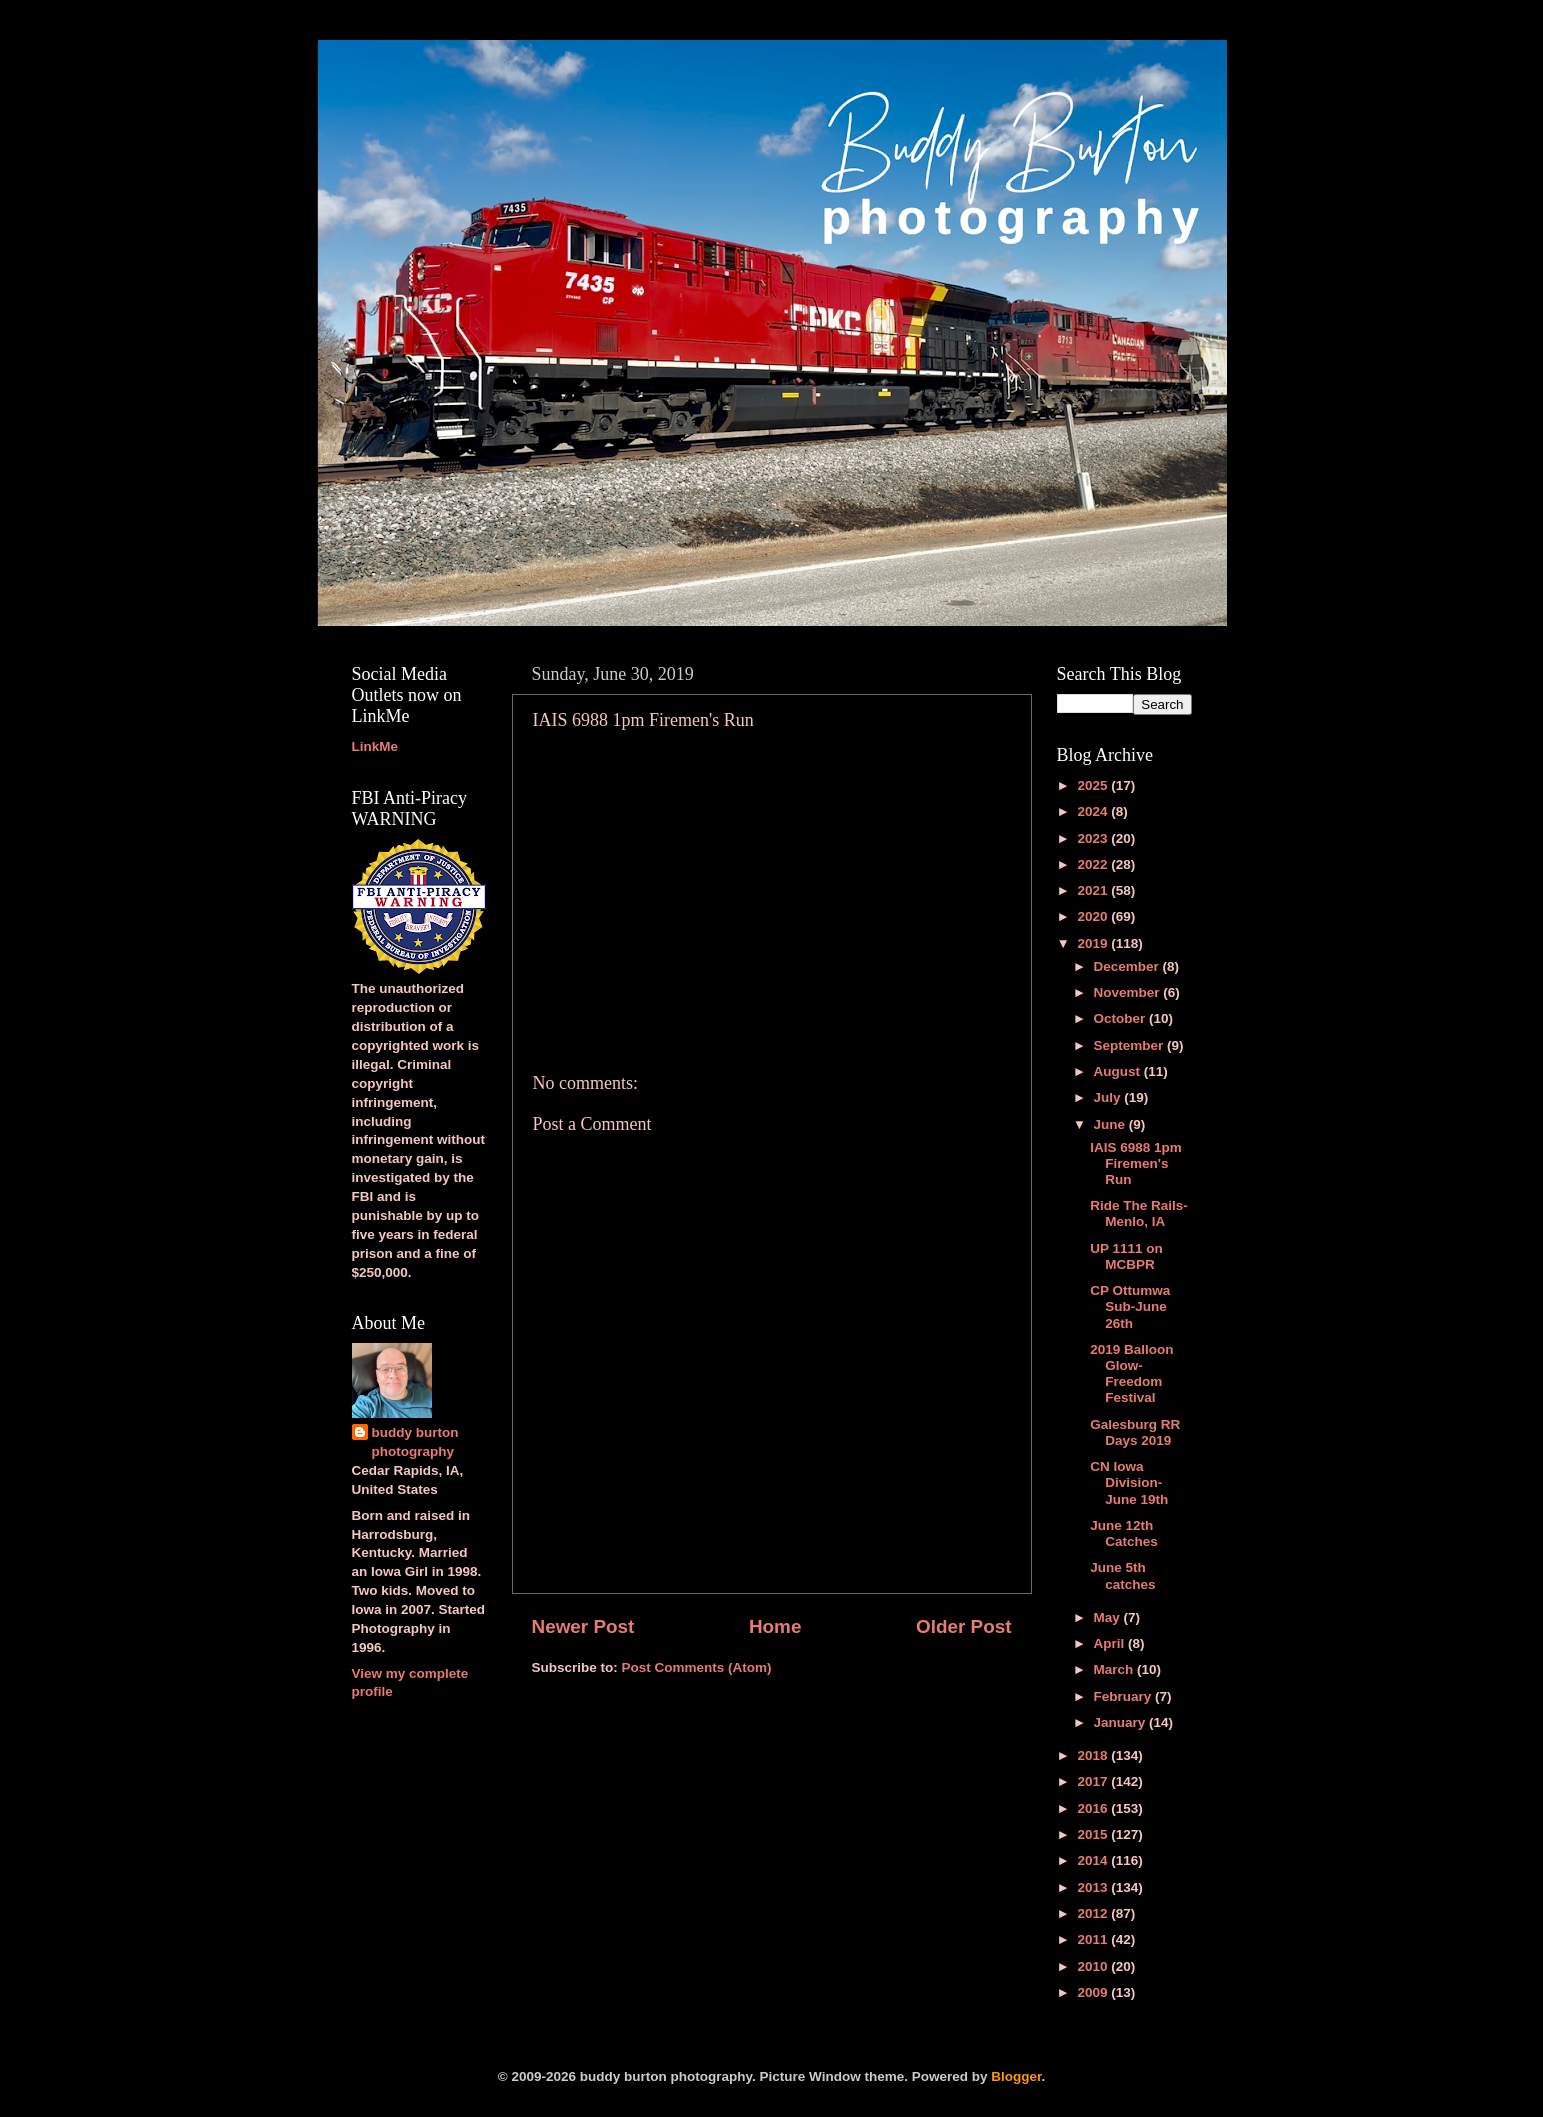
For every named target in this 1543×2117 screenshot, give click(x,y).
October (1122, 1018)
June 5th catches (1122, 1575)
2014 (1094, 1860)
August (1119, 1071)
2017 (1094, 1781)
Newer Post (583, 1626)
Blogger (1016, 2076)
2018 (1094, 1755)
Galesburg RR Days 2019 (1135, 1432)
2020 (1094, 916)
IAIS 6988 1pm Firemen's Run (1136, 1163)
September (1131, 1045)
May (1109, 1617)
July (1109, 1097)
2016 (1094, 1808)
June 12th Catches (1124, 1533)
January (1122, 1722)
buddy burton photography (415, 1442)
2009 (1094, 1992)
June (1111, 1124)
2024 (1094, 811)
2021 (1094, 890)
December (1128, 966)
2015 (1094, 1834)
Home (775, 1626)
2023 (1094, 838)
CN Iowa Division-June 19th (1129, 1482)
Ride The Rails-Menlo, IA (1139, 1213)
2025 (1094, 785)
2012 (1094, 1913)
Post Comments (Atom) (697, 1667)
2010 (1094, 1966)
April (1111, 1643)
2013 (1094, 1887)
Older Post (964, 1626)
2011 (1094, 1939)
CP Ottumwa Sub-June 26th (1130, 1306)
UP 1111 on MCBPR (1126, 1256)
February (1125, 1696)
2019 (1094, 943)
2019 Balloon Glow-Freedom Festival (1131, 1374)
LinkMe (375, 746)
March (1116, 1669)
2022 (1094, 864)
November (1129, 992)
